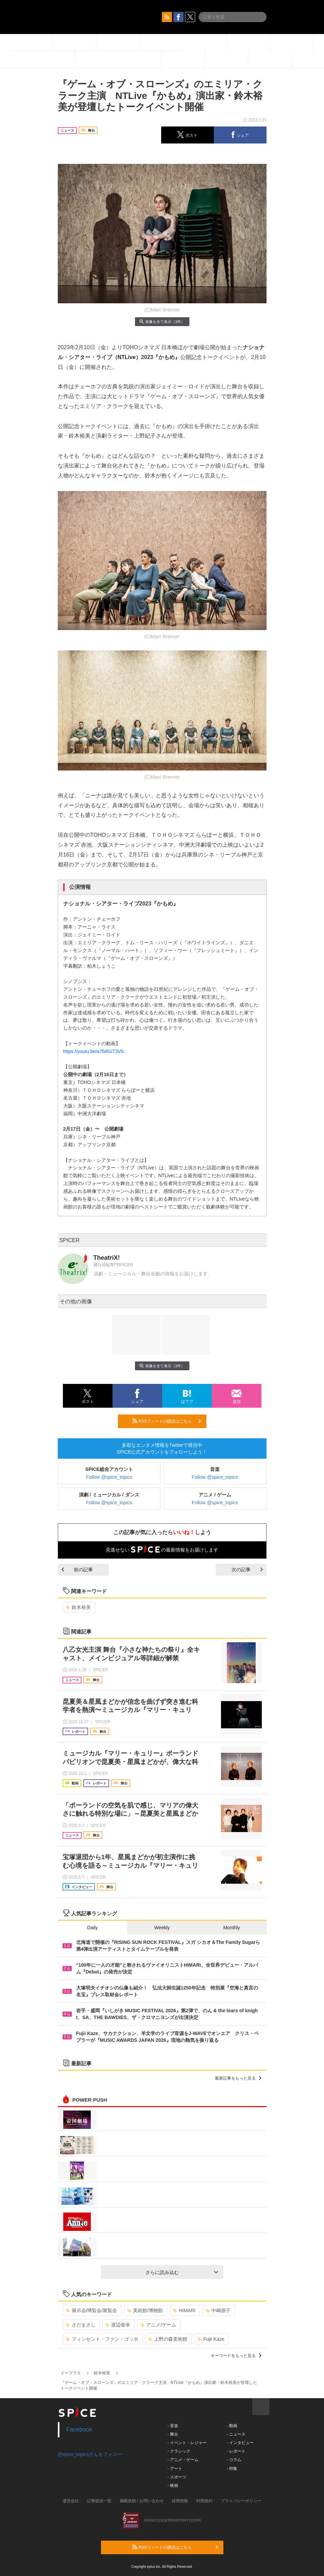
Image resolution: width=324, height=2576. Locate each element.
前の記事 (77, 1569)
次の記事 (247, 1569)
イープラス (71, 2373)
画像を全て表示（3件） (162, 321)
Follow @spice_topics (109, 1477)
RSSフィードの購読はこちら (166, 1421)
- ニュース (236, 2434)
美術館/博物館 (145, 2310)
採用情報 (180, 2500)
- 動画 (232, 2425)
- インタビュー (240, 2442)
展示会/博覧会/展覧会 (91, 2310)
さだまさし (81, 2324)
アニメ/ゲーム (158, 2324)
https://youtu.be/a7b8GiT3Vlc (94, 1051)
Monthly (231, 1927)
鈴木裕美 (78, 1607)
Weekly (162, 1927)
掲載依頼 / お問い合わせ (142, 2500)
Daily (92, 1927)
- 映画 (173, 2485)
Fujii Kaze (211, 2339)
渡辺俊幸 (117, 2324)
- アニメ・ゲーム (183, 2459)
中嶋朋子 (218, 2310)
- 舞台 (173, 2434)
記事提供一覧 (99, 2500)
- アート (175, 2468)
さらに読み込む (182, 2272)
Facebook (79, 2429)
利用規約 (204, 2500)
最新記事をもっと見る (238, 2078)
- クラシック (179, 2451)
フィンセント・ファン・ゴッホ (102, 2339)
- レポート (236, 2451)
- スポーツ (177, 2477)
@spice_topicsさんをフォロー (90, 2454)
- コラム (234, 2459)
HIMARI (184, 2310)
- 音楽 (173, 2425)
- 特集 (232, 2468)
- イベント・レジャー (187, 2442)
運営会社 (71, 2500)
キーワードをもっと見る (236, 2355)
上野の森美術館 (167, 2339)
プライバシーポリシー (241, 2500)
